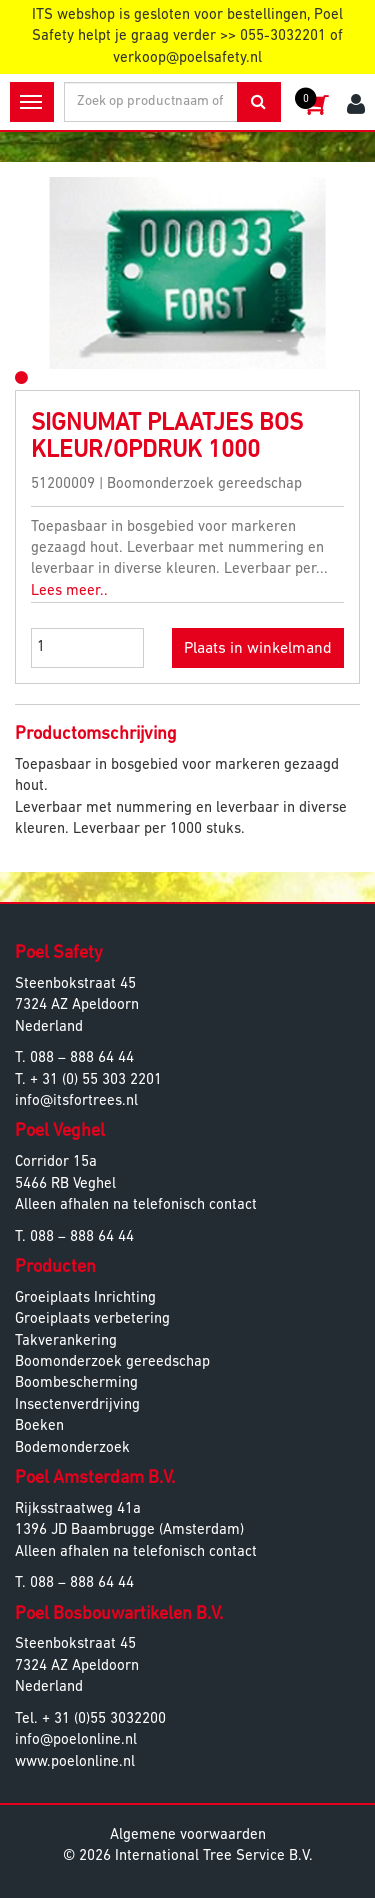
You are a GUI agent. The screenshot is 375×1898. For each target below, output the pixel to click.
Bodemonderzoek (72, 1448)
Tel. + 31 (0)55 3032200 (90, 1719)
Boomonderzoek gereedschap (112, 1362)
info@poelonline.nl (76, 1740)
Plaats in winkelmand (258, 649)
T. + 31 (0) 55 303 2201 (88, 1080)
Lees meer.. (69, 591)
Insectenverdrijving (77, 1405)
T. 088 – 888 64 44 (74, 1058)
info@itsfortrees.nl (76, 1101)
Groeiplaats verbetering (92, 1319)
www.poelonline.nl (75, 1762)
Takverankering (66, 1341)
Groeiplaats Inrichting (85, 1298)
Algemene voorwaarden (188, 1835)
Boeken (39, 1426)
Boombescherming (76, 1383)
